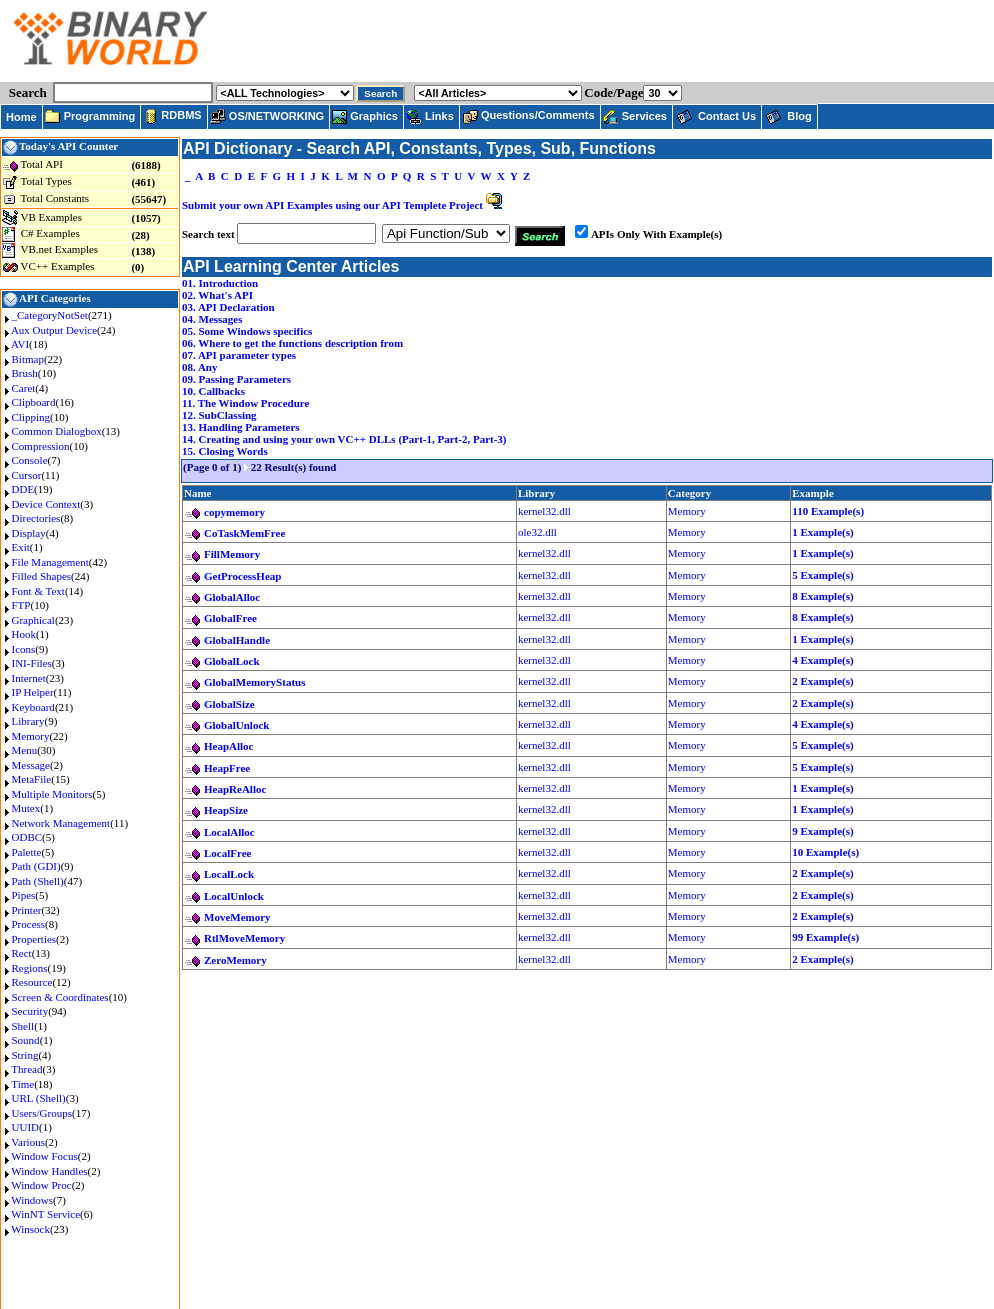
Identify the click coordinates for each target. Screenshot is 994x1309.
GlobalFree (230, 618)
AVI (20, 344)
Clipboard (34, 402)
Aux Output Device (54, 330)
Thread (26, 1069)
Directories (36, 518)
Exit (21, 547)
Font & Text (38, 591)
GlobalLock (232, 661)
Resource (32, 982)
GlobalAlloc (232, 597)
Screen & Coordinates (60, 997)
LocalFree (227, 853)
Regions (30, 968)
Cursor (27, 475)
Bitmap (28, 359)
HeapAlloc (229, 746)
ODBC (27, 837)
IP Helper (33, 692)
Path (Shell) (38, 881)
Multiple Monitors (52, 794)
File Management (50, 562)
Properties (34, 939)
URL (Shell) (39, 1098)
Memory (31, 736)
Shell (23, 1026)
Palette (27, 852)
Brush (25, 373)
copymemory (234, 512)
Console (30, 460)
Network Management (61, 823)
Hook (24, 634)
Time (22, 1084)
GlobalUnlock (236, 725)
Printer (27, 910)
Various (28, 1142)
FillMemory (232, 554)
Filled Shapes (42, 576)
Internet (29, 678)
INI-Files (32, 663)
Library (28, 721)
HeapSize (226, 810)
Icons (24, 649)
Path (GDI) (36, 866)
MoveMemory (237, 917)
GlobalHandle (237, 640)
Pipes (24, 895)
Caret (24, 388)
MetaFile (32, 779)
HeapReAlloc (235, 789)
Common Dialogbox (57, 431)
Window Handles (49, 1171)
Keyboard (33, 707)
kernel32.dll (544, 511)
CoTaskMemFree (244, 533)
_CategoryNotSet (50, 315)
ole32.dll (537, 532)
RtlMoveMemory (244, 938)
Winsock (30, 1229)
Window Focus (44, 1156)
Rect (22, 953)
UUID (26, 1127)
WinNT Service (45, 1214)
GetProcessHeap (242, 576)
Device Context (46, 504)
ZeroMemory (235, 960)
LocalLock (229, 874)
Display (29, 533)
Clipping (31, 417)
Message (31, 765)
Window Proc (41, 1185)
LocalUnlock (234, 896)
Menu (25, 750)
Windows (32, 1200)
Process (29, 924)
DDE (23, 489)
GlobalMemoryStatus (254, 682)
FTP (21, 605)
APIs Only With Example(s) (656, 234)
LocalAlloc (229, 832)
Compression (41, 446)
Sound (26, 1040)
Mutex (26, 808)
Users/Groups (42, 1113)
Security (30, 1011)
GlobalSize (229, 704)
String (25, 1055)
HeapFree (227, 768)
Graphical (33, 620)
